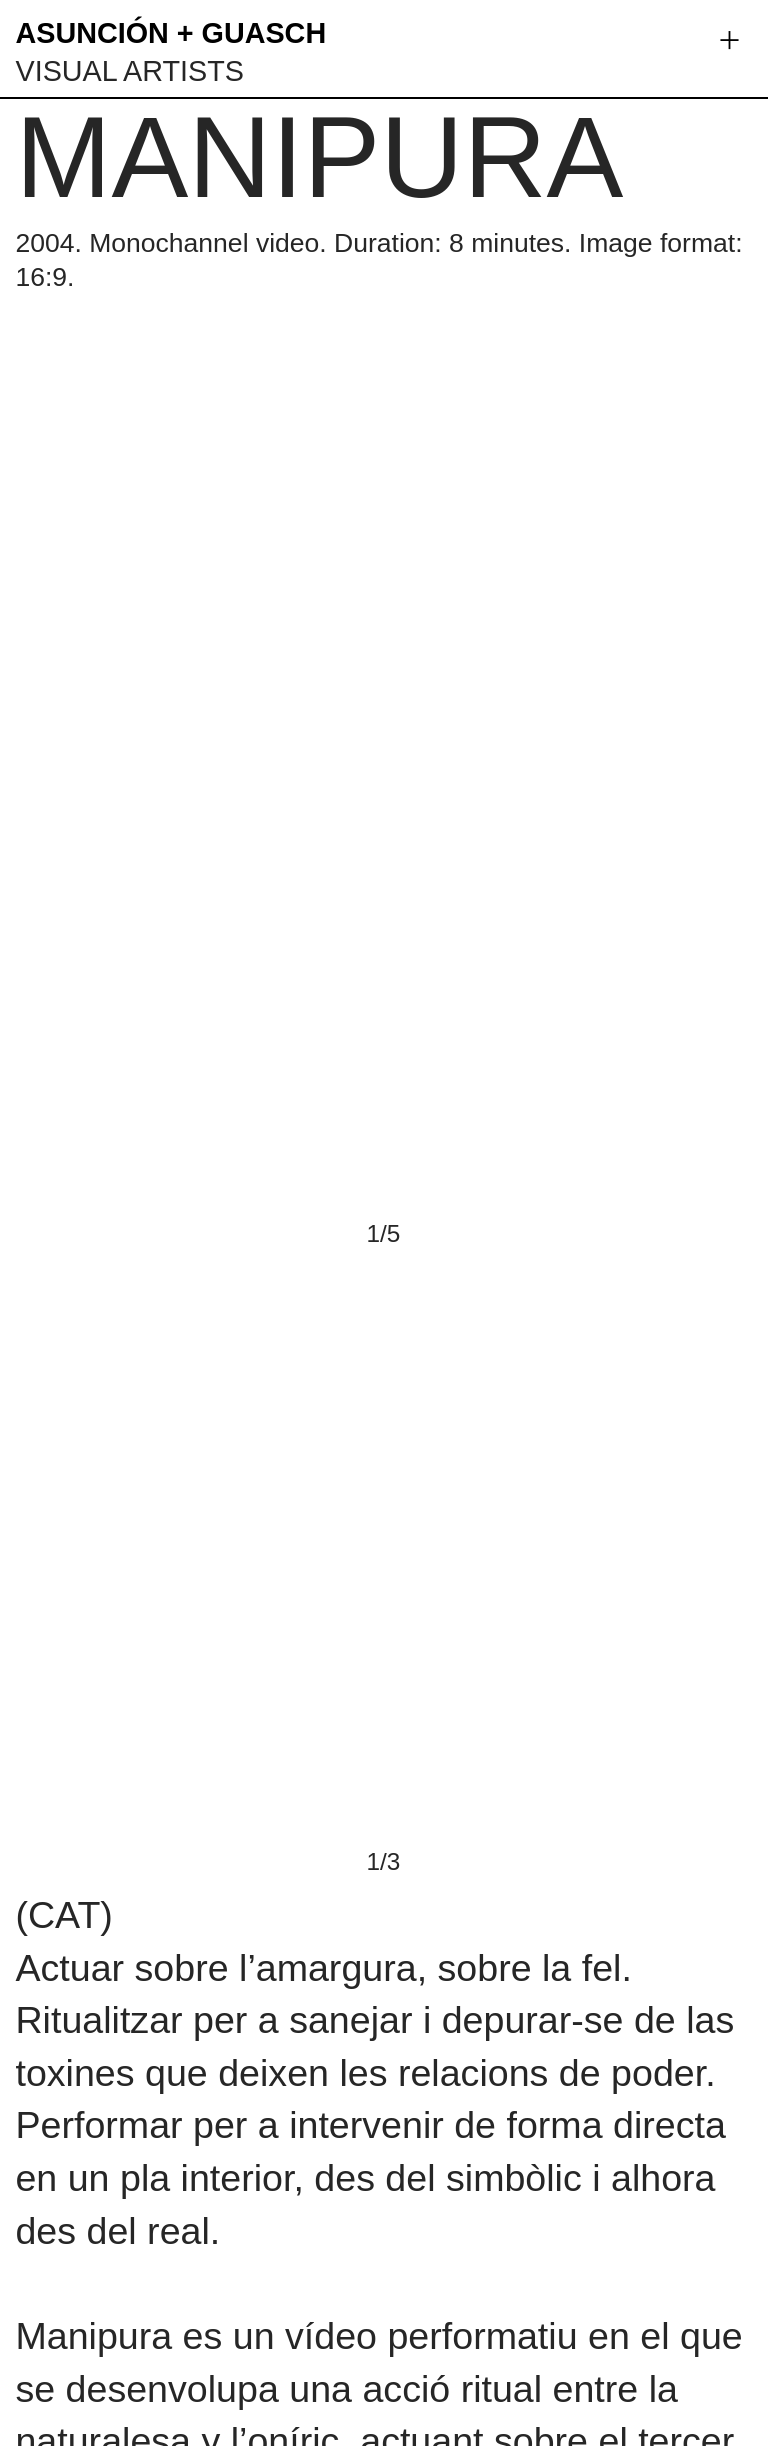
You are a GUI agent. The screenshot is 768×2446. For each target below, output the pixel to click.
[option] (383, 957)
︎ (729, 40)
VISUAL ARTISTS (129, 71)
